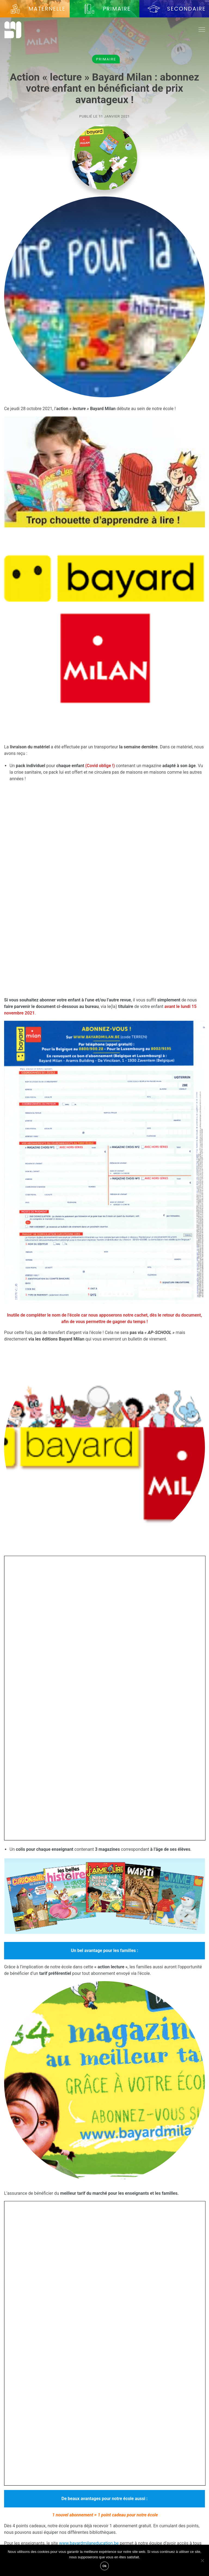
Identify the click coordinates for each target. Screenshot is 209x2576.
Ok (105, 2566)
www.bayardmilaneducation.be (89, 2543)
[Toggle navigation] (201, 29)
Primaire (106, 59)
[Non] (202, 2560)
